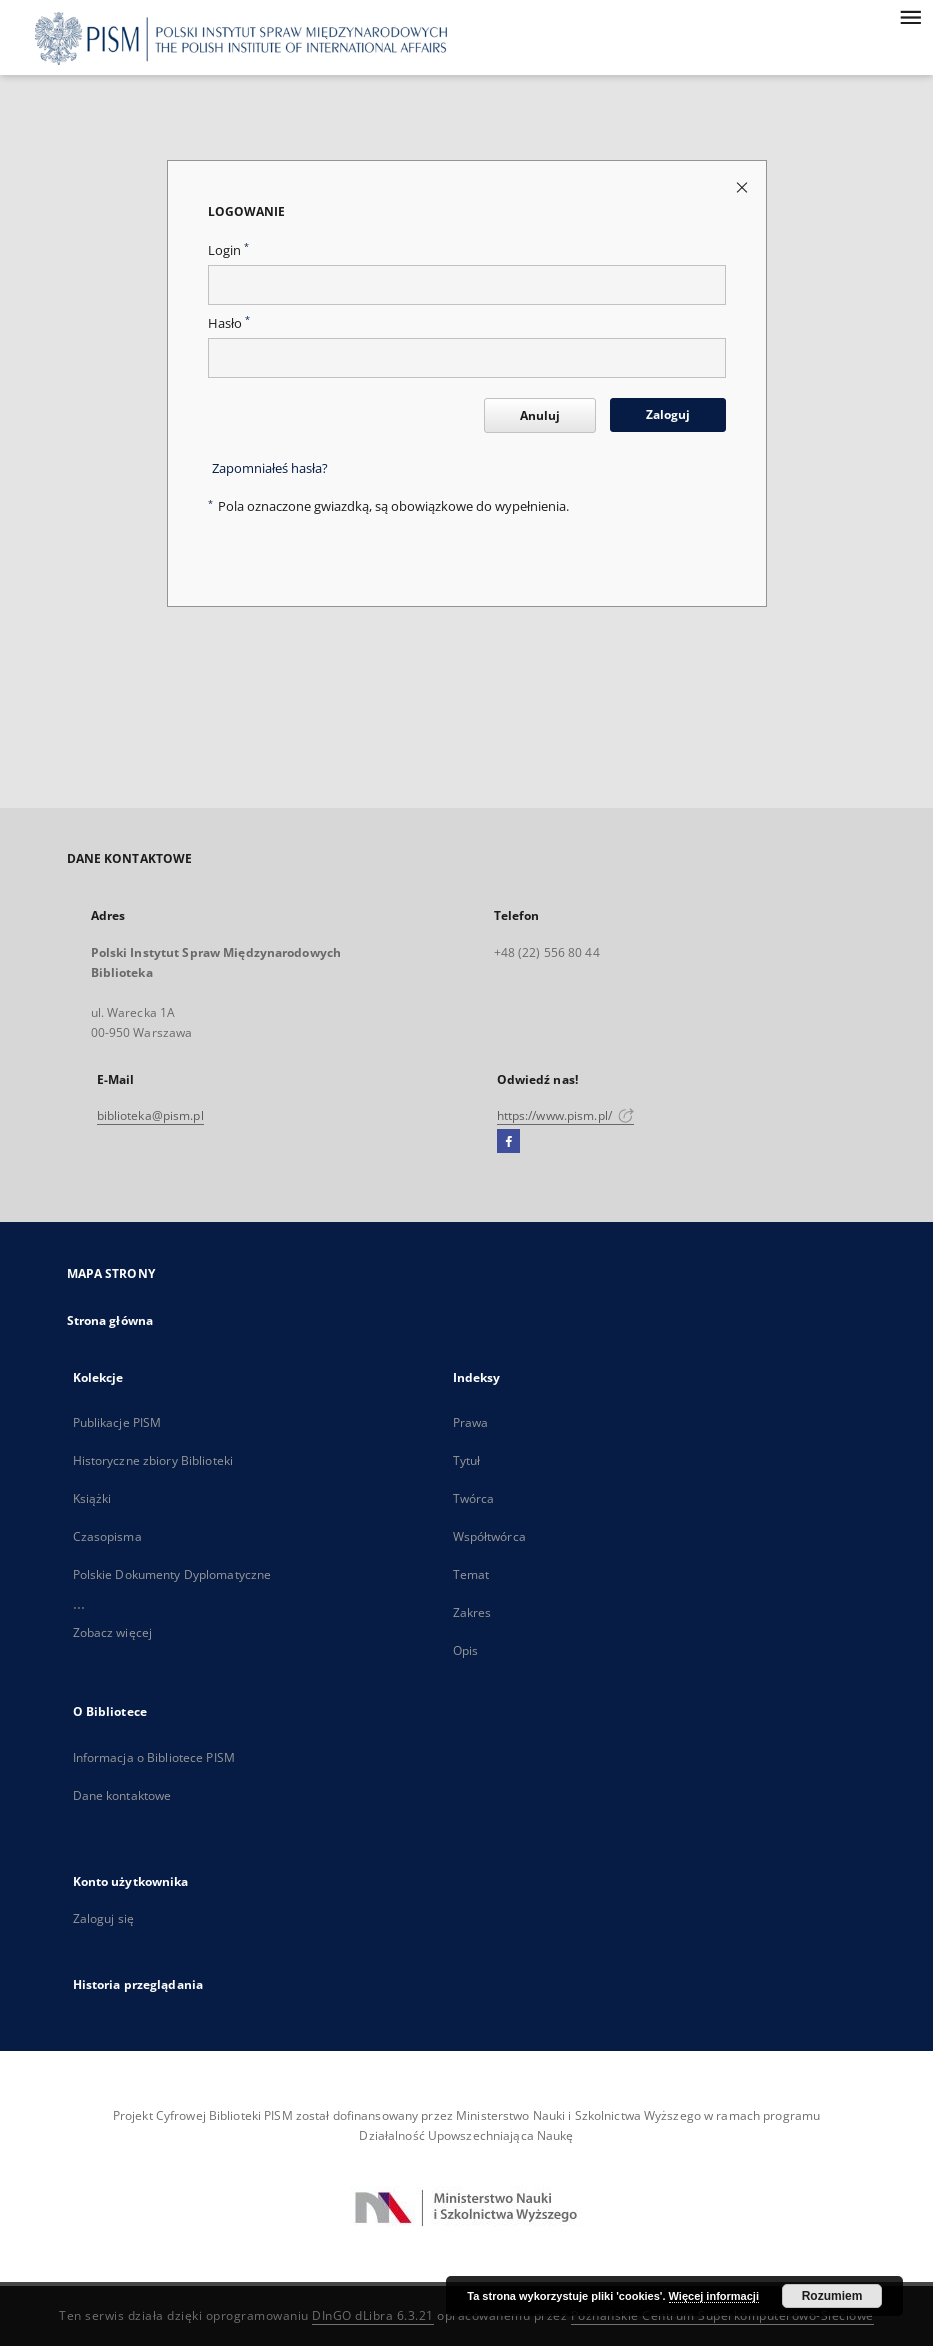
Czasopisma (107, 1536)
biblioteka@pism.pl (150, 1115)
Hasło (229, 323)
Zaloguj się (104, 1918)
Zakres (472, 1612)
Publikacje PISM (117, 1422)
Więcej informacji (714, 2296)
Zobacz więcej (113, 1632)
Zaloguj (668, 414)
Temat (471, 1574)
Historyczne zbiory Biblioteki (153, 1460)
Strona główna (110, 1320)
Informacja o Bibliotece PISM (154, 1757)
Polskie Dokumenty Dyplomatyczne (172, 1574)
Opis (465, 1650)
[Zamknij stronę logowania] (743, 186)
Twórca (474, 1498)
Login (228, 250)
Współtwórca (489, 1536)
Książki (92, 1498)
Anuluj (540, 415)
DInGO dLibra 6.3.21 (373, 2315)
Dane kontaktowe (122, 1795)
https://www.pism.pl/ (566, 1115)
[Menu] (910, 16)
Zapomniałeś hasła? (270, 468)
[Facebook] (508, 1142)
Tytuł (467, 1460)
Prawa (471, 1422)
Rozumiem (832, 2296)
